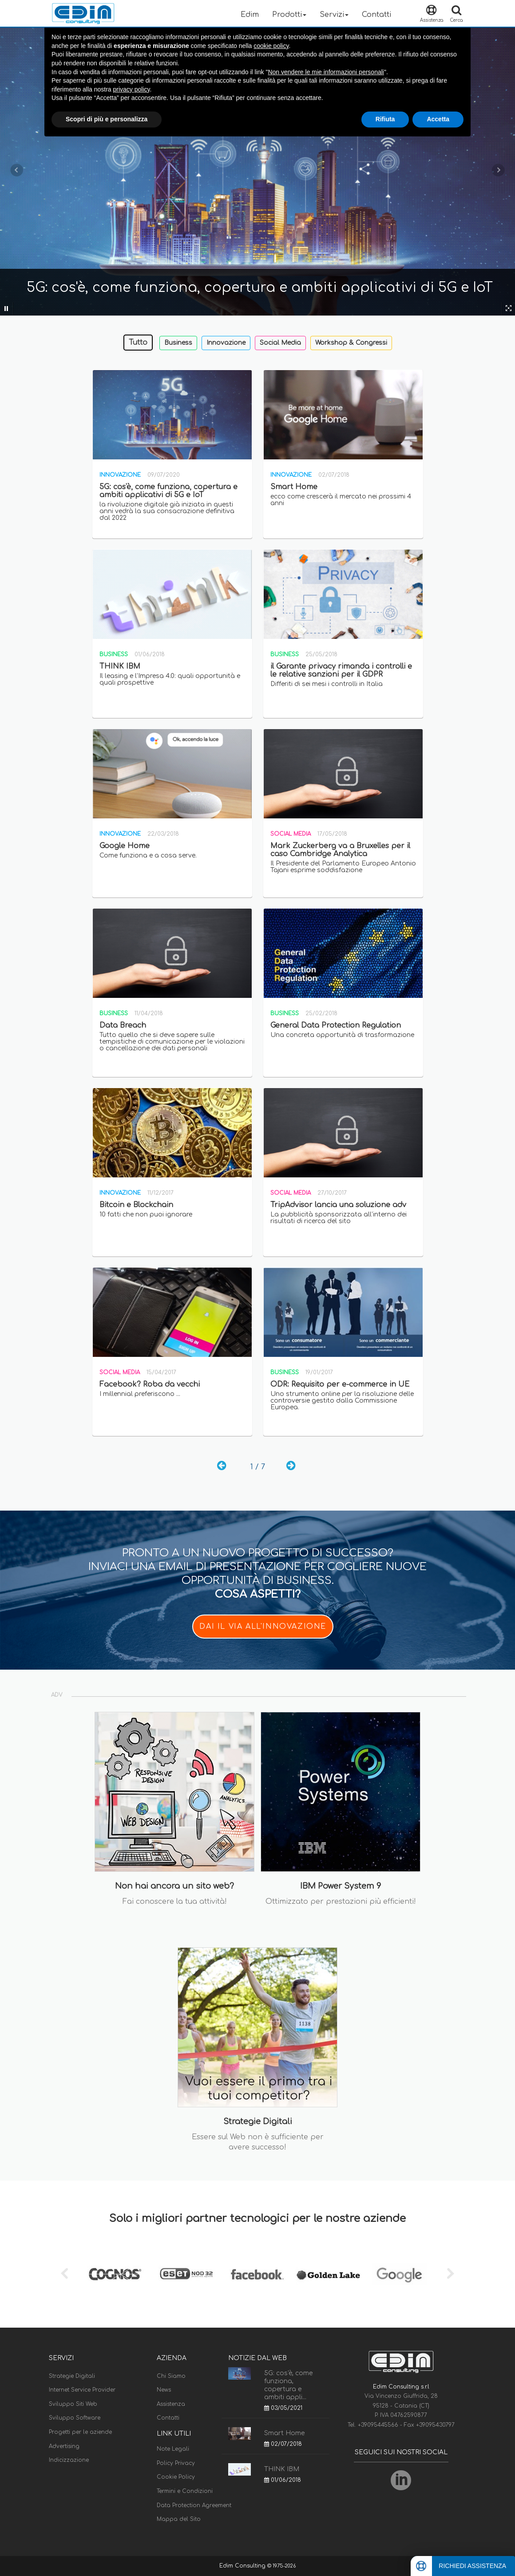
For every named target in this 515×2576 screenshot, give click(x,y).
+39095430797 (435, 2425)
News (164, 2390)
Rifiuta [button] (385, 119)
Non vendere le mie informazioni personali (326, 72)
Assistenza (171, 2404)
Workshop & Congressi (351, 342)
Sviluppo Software (74, 2418)
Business (178, 342)
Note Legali (173, 2449)
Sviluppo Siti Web (73, 2404)
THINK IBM (281, 2469)
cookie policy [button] (271, 45)
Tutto (138, 343)
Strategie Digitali (72, 2376)
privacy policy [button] (131, 89)
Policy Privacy (176, 2463)
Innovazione (226, 342)
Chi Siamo (171, 2376)
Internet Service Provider (82, 2390)
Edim (250, 15)
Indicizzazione (69, 2460)
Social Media (280, 342)
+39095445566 (379, 2425)
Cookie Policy (176, 2477)
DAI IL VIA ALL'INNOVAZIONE (262, 1627)
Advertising (64, 2446)
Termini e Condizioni (185, 2491)
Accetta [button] (438, 119)
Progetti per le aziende (80, 2432)
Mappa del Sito (179, 2519)
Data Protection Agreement (194, 2505)
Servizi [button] (334, 15)
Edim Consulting (243, 2566)
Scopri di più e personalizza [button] (106, 119)
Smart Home (284, 2433)
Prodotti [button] (289, 15)
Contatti (376, 15)
